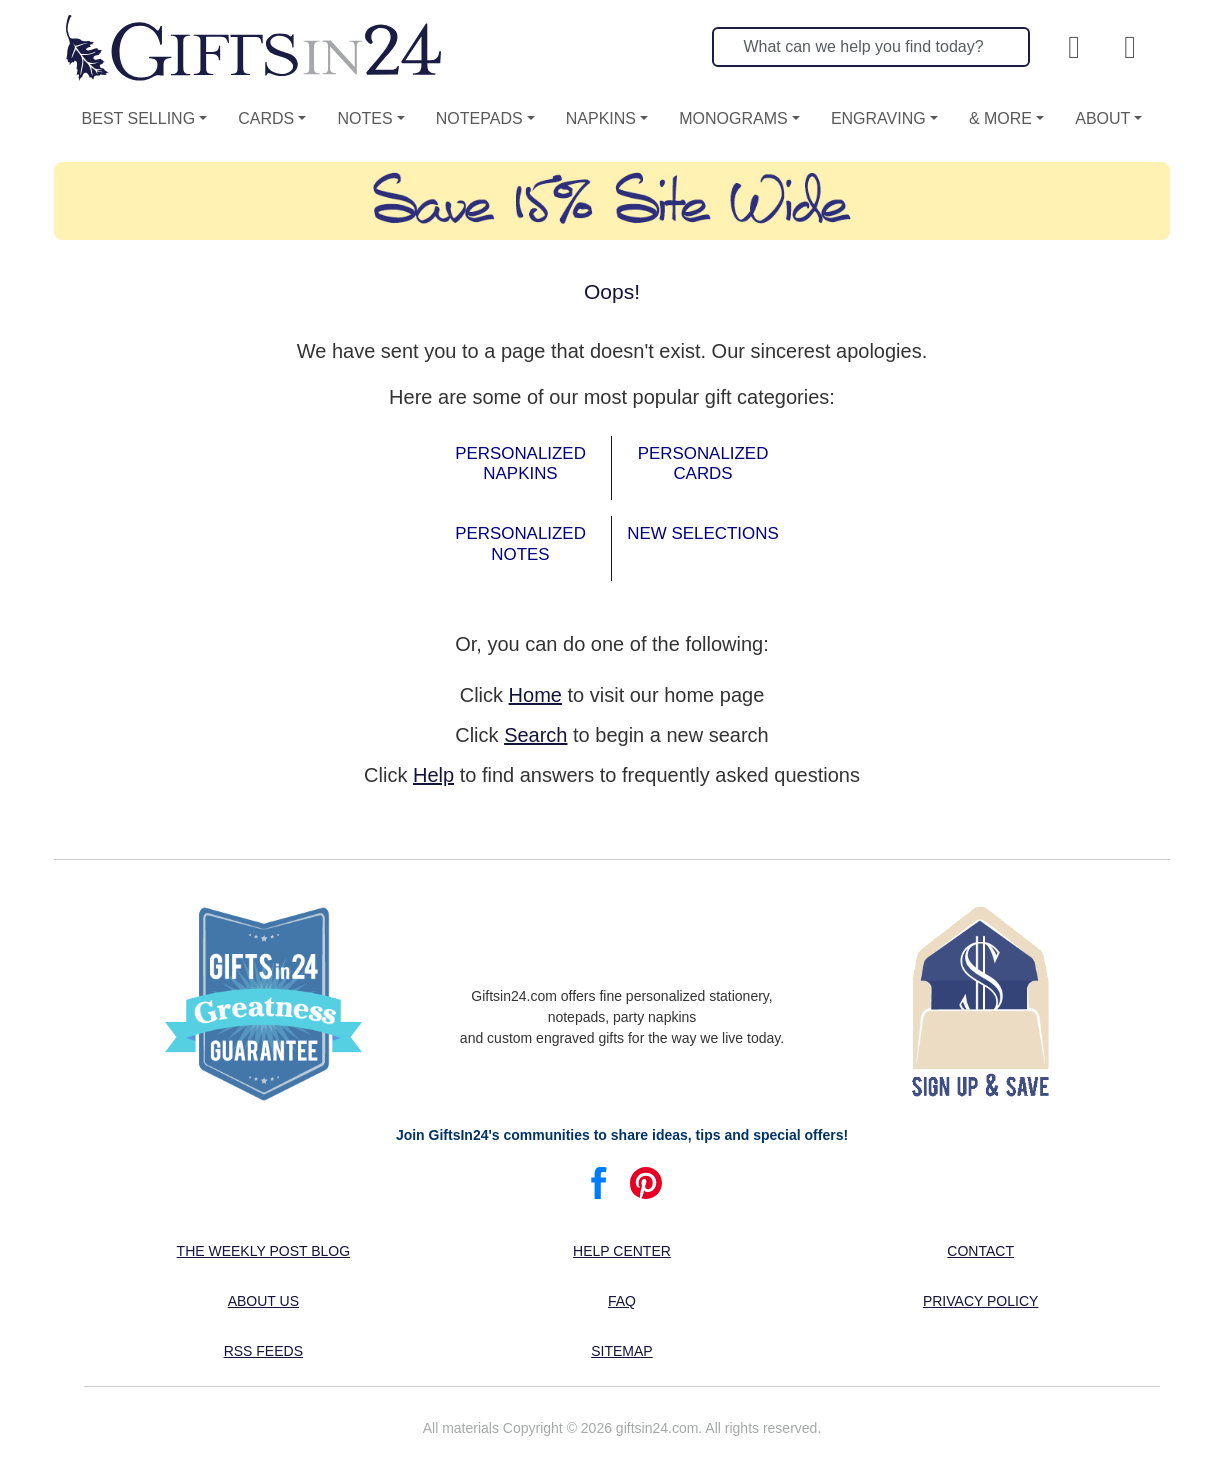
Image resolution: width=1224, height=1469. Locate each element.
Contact (980, 1251)
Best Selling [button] (139, 118)
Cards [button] (266, 118)
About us (263, 1301)
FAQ (622, 1301)
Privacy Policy (980, 1301)
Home (535, 695)
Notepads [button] (479, 118)
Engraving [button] (878, 118)
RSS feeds (263, 1351)
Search (535, 735)
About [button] (1102, 118)
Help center (622, 1251)
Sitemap (621, 1351)
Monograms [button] (733, 118)
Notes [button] (364, 118)
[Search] (871, 47)
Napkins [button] (601, 118)
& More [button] (1000, 118)
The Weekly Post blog (264, 1251)
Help (433, 775)
